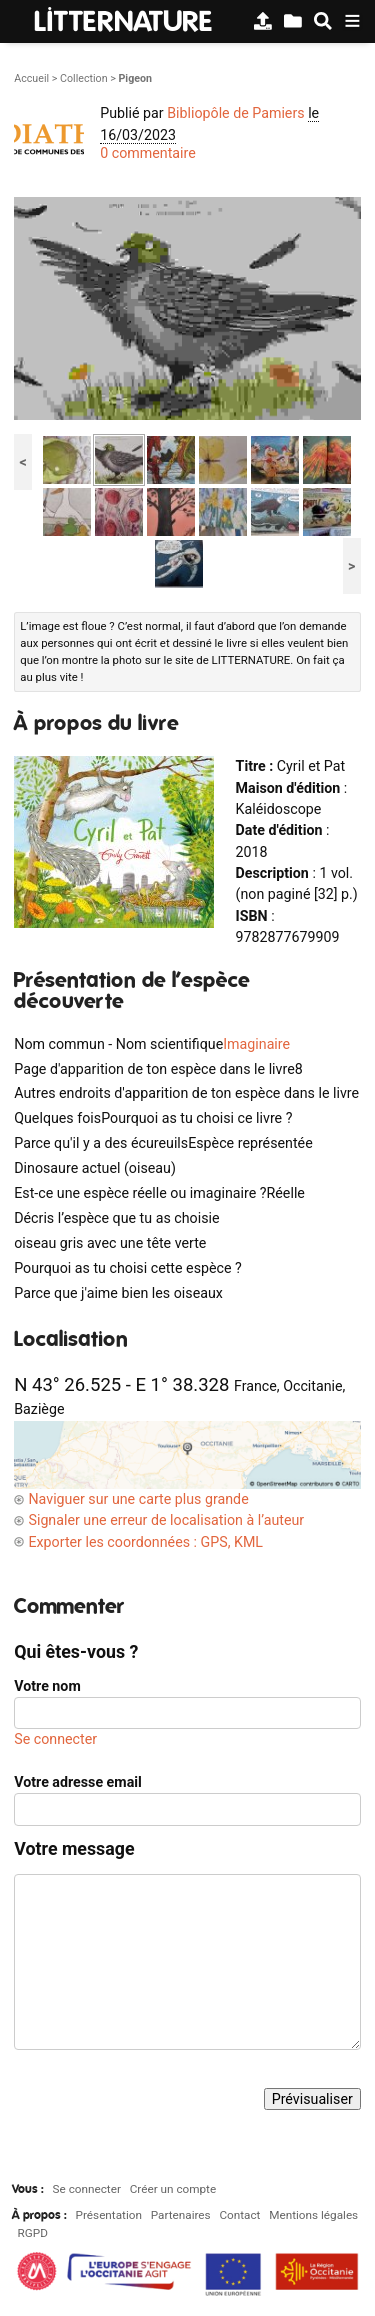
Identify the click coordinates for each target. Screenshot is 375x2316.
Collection (84, 78)
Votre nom (47, 1686)
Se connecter (55, 1739)
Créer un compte (173, 2189)
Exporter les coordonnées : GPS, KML (145, 1542)
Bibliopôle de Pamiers (235, 113)
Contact (239, 2215)
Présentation (109, 2215)
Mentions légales (313, 2215)
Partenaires (181, 2215)
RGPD (33, 2233)
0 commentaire (148, 153)
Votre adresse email (78, 1782)
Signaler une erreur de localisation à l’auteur (166, 1520)
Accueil (31, 78)
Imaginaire (256, 1044)
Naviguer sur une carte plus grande (138, 1499)
